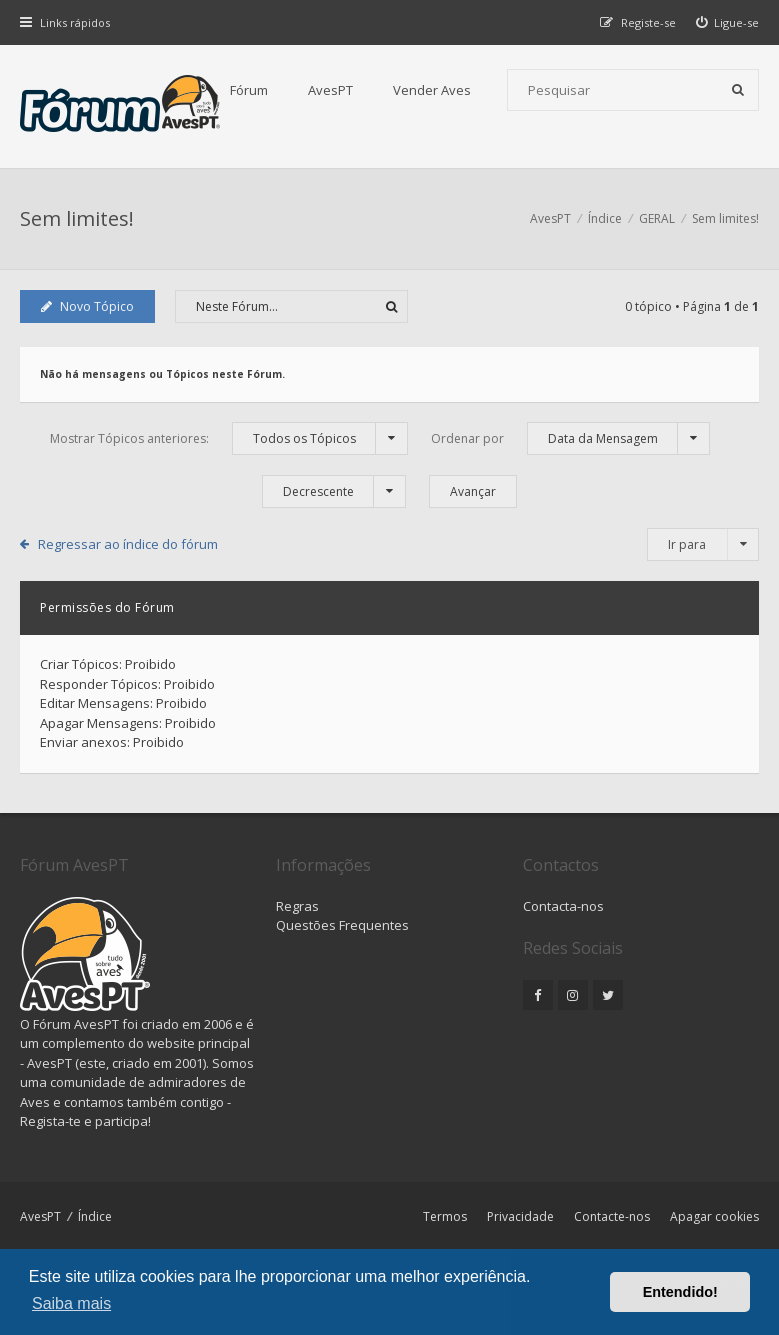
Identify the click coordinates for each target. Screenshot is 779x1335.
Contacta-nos (563, 906)
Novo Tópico (87, 306)
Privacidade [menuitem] (520, 1216)
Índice (95, 1216)
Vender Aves (432, 90)
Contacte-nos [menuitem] (612, 1216)
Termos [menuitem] (445, 1216)
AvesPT (330, 90)
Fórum (249, 90)
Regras (297, 906)
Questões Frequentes (342, 925)
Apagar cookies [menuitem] (714, 1216)
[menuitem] (728, 22)
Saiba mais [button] (71, 1303)
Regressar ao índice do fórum (128, 544)
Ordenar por (570, 438)
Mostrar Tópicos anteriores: (229, 438)
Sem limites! (77, 218)
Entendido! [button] (680, 1292)
